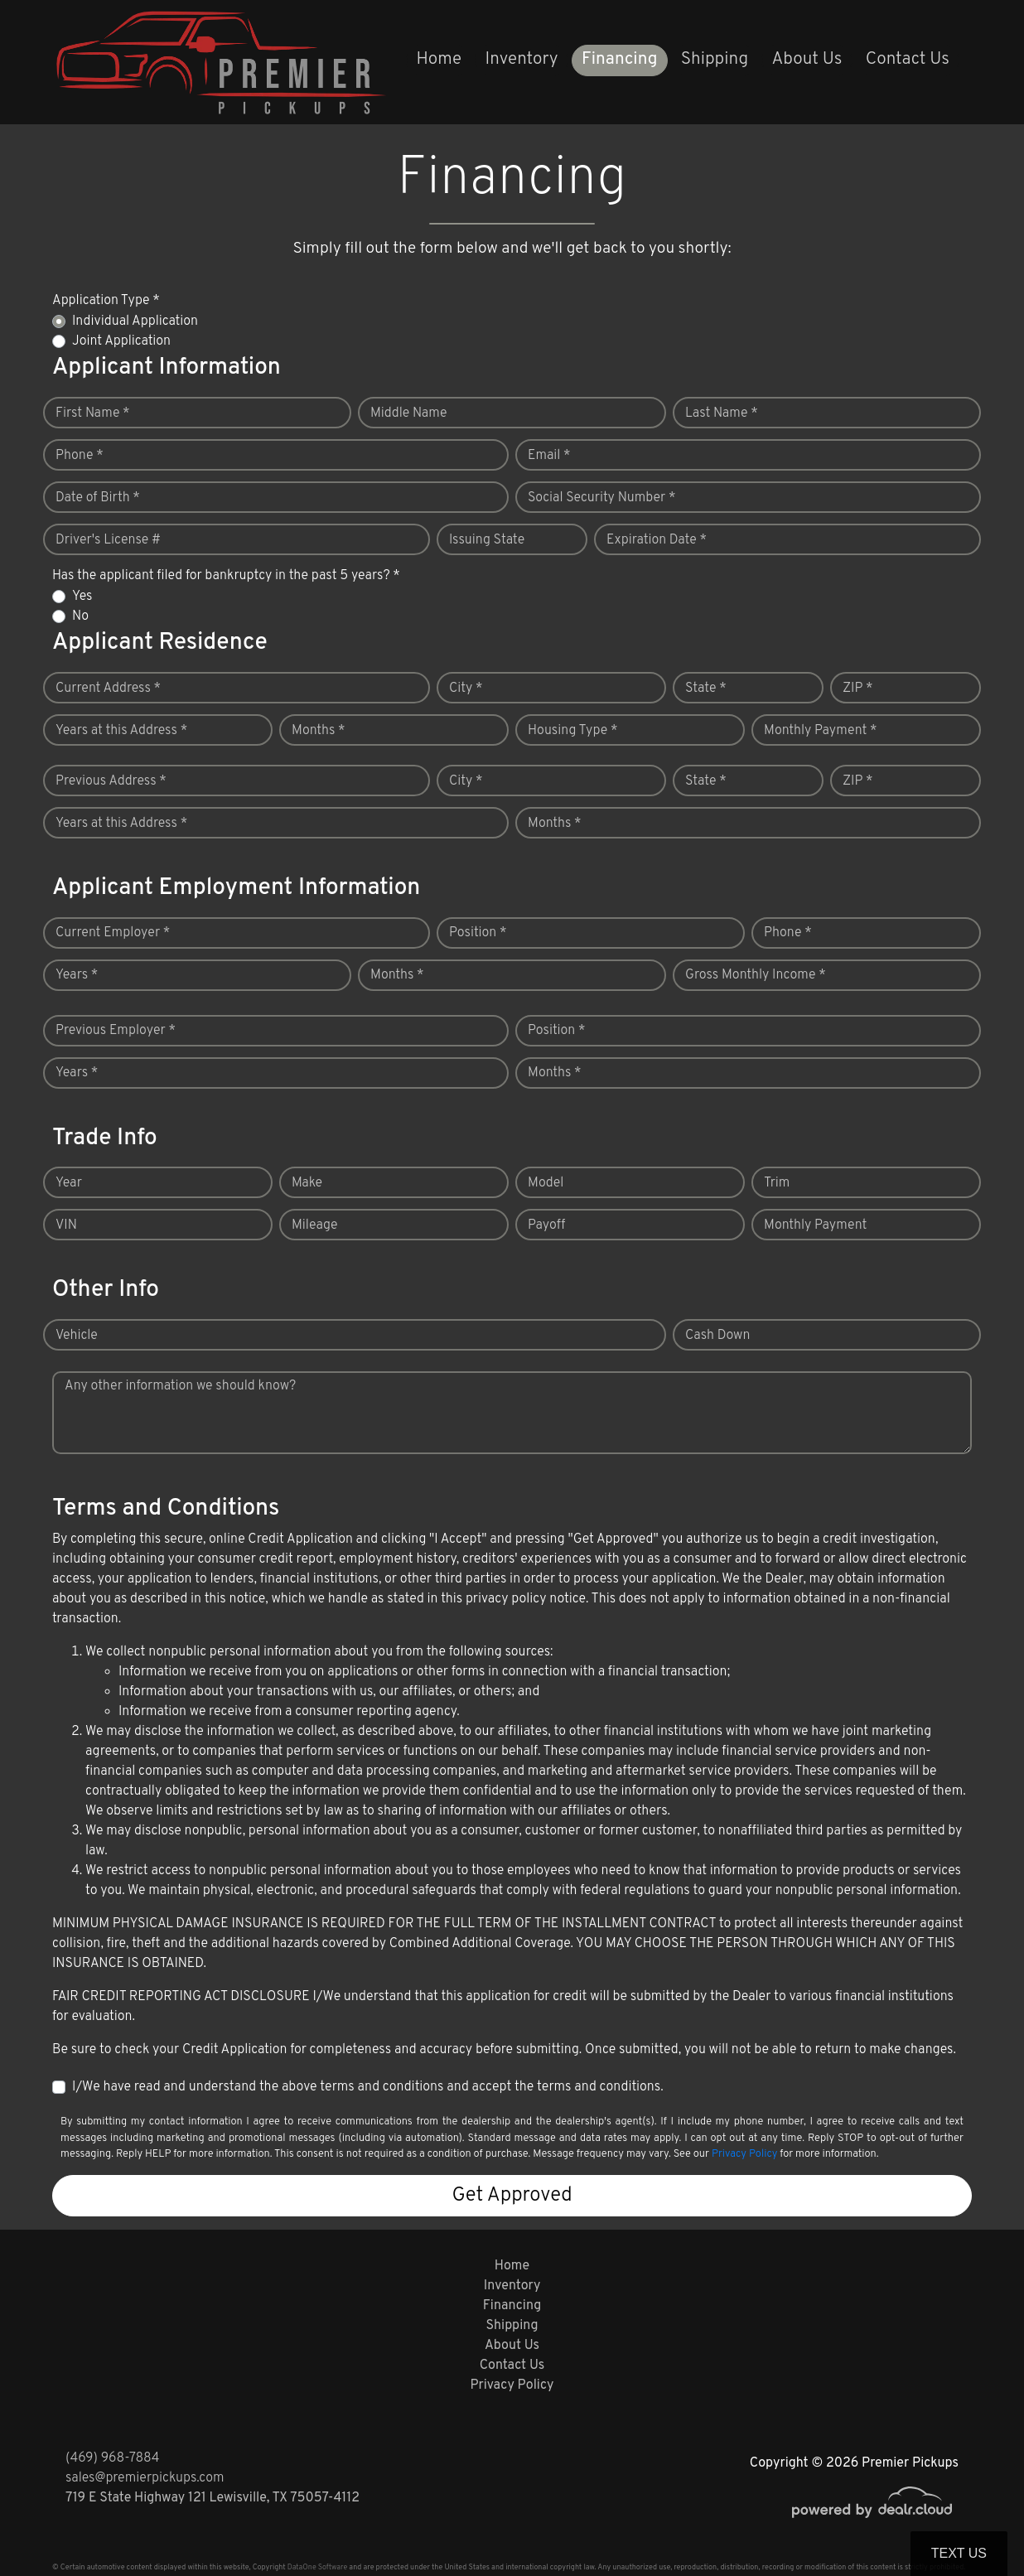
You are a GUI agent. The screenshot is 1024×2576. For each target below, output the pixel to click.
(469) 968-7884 (112, 2458)
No (80, 616)
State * (706, 688)
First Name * (93, 413)
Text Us (959, 2553)
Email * (549, 455)
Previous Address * (111, 781)
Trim (777, 1183)
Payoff (546, 1225)
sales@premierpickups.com (144, 2478)
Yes (82, 596)
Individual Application (135, 321)
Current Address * (108, 688)
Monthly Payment (815, 1225)
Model (545, 1183)
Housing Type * (572, 731)
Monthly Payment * (820, 731)
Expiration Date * (656, 540)
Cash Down (717, 1335)
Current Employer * (113, 933)
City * (466, 688)
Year (69, 1183)
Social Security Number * (601, 498)
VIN (66, 1225)
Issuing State (486, 540)
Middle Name (408, 413)
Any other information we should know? (180, 1386)
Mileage (314, 1225)
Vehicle (77, 1335)
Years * (77, 975)
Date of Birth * (98, 498)
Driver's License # (108, 540)
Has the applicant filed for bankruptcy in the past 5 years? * (226, 576)
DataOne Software (317, 2567)
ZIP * (858, 688)
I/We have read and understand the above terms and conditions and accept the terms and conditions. (368, 2087)
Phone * (80, 455)
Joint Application (121, 341)
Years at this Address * (121, 731)
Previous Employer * (116, 1030)
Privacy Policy (744, 2154)
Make (307, 1183)
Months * (318, 731)
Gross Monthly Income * (755, 975)
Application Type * (106, 300)
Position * (477, 933)
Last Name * (721, 413)
